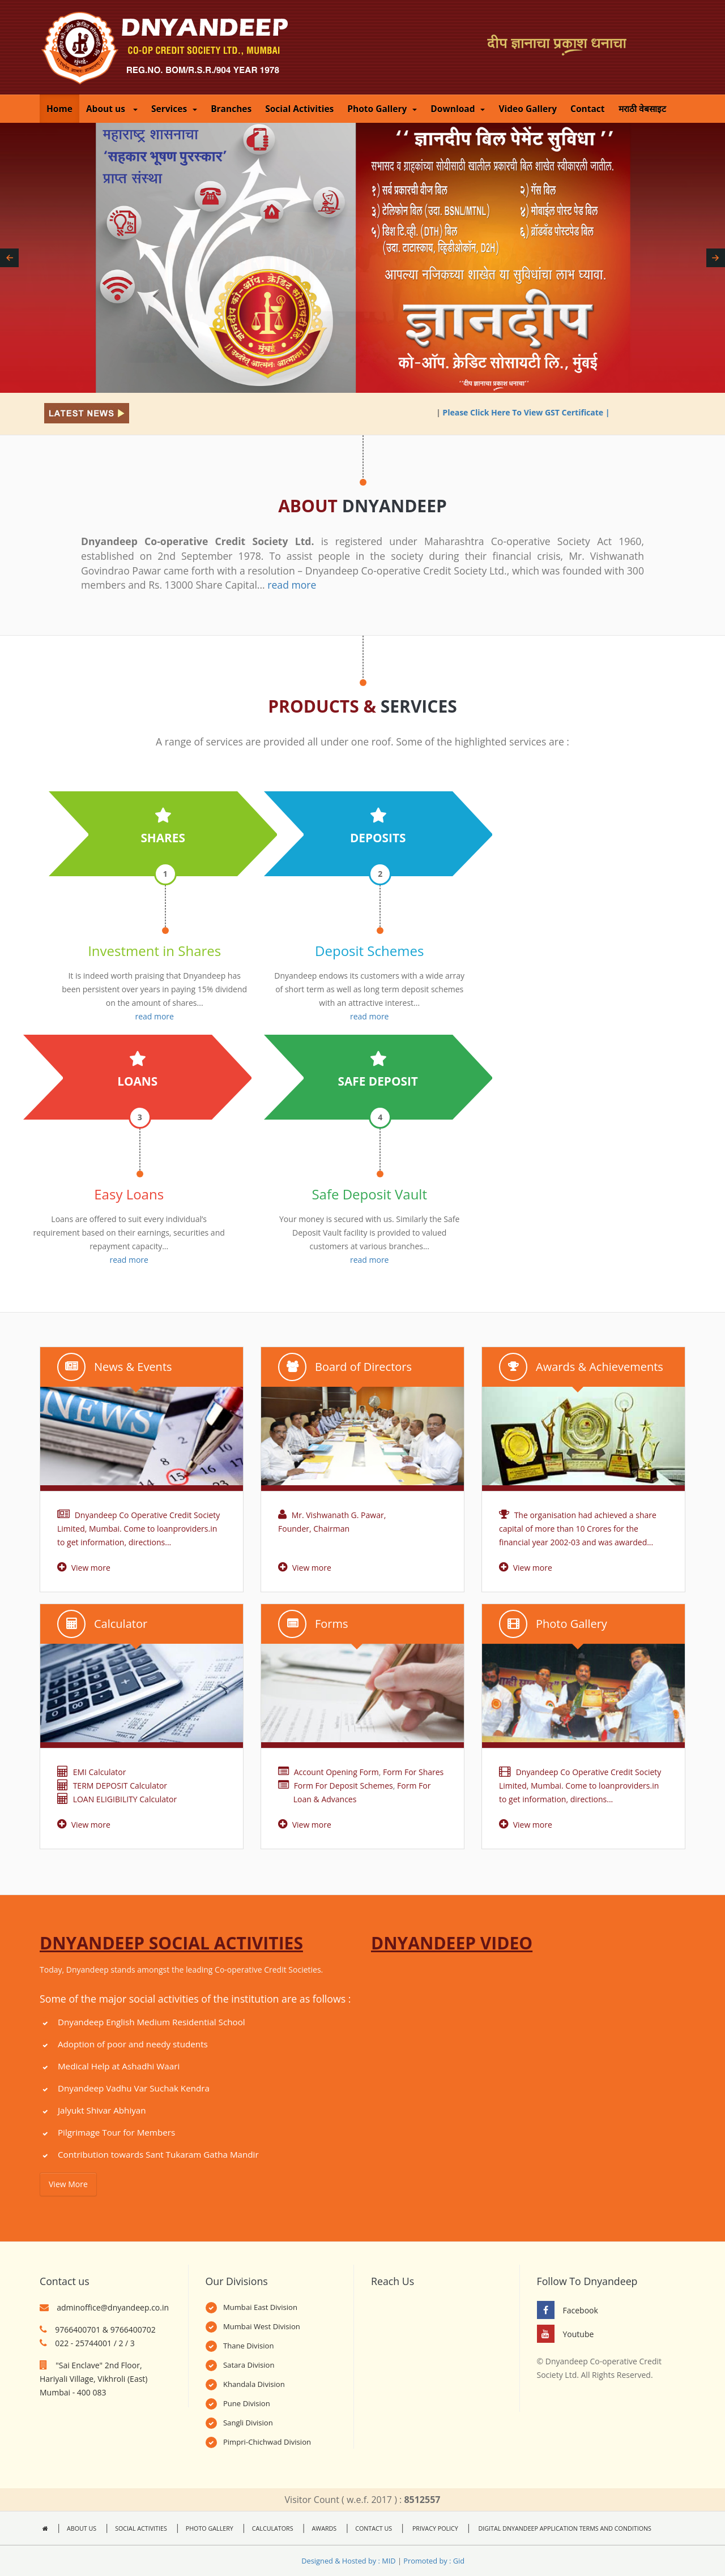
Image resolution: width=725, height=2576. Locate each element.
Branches (231, 108)
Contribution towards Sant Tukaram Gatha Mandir (158, 2154)
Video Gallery (527, 108)
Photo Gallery (382, 108)
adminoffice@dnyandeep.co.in (113, 2307)
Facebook (580, 2310)
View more (83, 1567)
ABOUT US (81, 2528)
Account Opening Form (336, 1772)
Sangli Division (248, 2423)
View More (68, 2184)
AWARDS (324, 2528)
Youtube (578, 2334)
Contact (587, 108)
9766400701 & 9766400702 (105, 2329)
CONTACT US (373, 2528)
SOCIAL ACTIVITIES (141, 2528)
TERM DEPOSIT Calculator (112, 1785)
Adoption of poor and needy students (133, 2044)
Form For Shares (413, 1772)
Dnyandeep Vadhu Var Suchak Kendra (134, 2088)
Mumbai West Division (261, 2326)
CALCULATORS (272, 2528)
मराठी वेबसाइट (642, 108)
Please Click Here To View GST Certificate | (540, 412)
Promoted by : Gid (433, 2561)
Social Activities (299, 108)
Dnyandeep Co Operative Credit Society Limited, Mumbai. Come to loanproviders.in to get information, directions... (138, 1529)
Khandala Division (254, 2384)
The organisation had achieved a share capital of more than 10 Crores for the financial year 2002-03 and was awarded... (577, 1529)
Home (59, 108)
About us (112, 108)
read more (291, 585)
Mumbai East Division (260, 2307)
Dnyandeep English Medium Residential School (151, 2022)
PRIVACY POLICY (434, 2528)
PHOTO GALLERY (209, 2528)
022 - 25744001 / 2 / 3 (95, 2343)
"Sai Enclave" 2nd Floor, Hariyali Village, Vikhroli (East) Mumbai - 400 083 (93, 2379)
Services (174, 108)
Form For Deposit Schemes (343, 1785)
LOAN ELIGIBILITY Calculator (117, 1799)
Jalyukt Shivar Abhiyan (102, 2110)
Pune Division (246, 2403)
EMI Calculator (91, 1772)
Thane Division (248, 2346)
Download (457, 108)
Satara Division (249, 2365)
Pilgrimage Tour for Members (116, 2132)
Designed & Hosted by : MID (348, 2561)
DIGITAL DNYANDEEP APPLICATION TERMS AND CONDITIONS (564, 2528)
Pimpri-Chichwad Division (267, 2442)
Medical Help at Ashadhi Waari (119, 2066)
